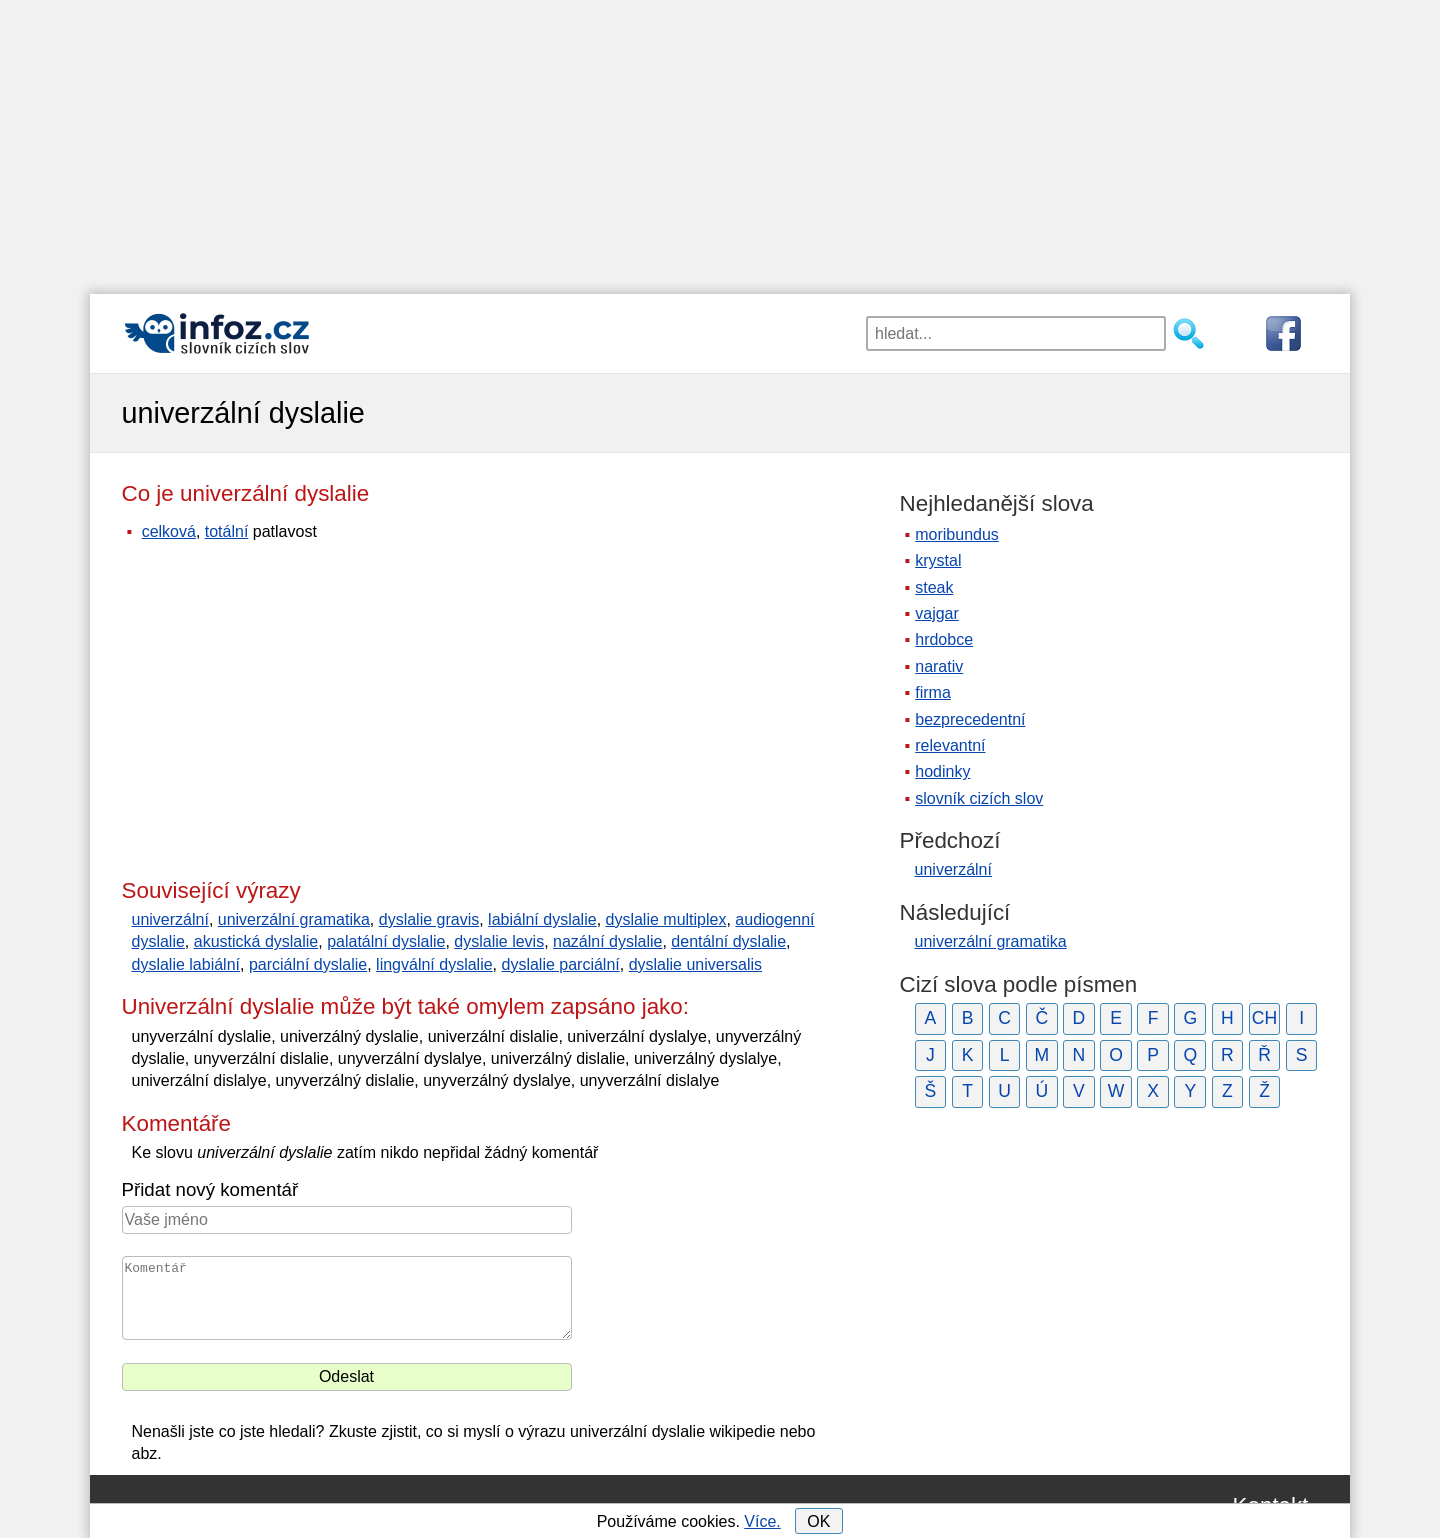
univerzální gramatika (294, 919)
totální (227, 531)
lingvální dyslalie (434, 964)
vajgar (937, 613)
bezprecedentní (970, 719)
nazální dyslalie (607, 941)
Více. (762, 1521)
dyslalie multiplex (666, 919)
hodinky (942, 771)
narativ (939, 666)
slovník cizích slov (979, 798)
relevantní (950, 745)
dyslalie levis (499, 941)
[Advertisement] (720, 140)
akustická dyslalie (256, 941)
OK (818, 1521)
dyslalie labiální (186, 964)
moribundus (957, 534)
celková (169, 531)
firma (933, 692)
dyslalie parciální (560, 964)
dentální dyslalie (728, 941)
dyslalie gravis (429, 919)
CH (1264, 1018)
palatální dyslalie (386, 941)
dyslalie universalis (695, 964)
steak (934, 587)
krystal (938, 560)
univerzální (170, 919)
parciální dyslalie (308, 964)
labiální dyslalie (542, 919)
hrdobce (944, 639)
